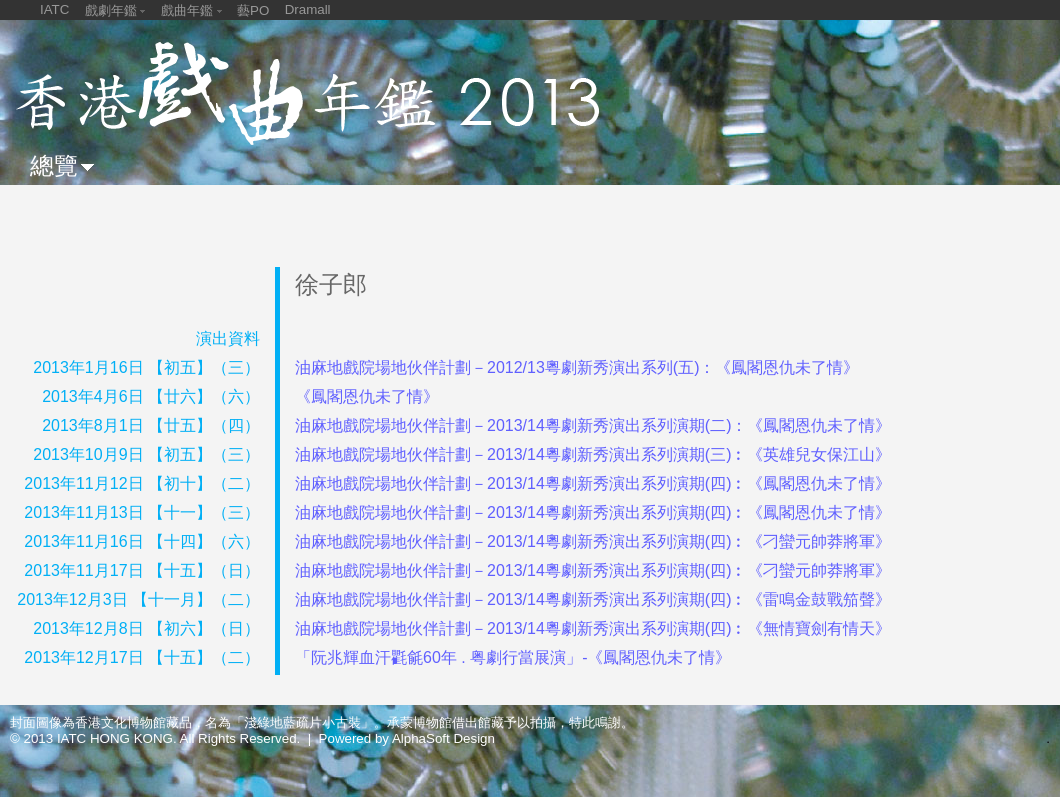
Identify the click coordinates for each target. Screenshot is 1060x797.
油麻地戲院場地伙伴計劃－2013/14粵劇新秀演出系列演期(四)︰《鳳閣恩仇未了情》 (593, 483)
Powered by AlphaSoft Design (407, 738)
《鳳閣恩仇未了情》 (367, 396)
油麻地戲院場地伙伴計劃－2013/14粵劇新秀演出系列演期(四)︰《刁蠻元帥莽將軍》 (593, 541)
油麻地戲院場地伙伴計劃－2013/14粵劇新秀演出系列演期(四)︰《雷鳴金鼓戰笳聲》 (593, 599)
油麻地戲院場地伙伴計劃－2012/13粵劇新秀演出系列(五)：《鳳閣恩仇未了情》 (577, 367)
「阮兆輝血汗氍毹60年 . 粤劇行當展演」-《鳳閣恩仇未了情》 (513, 657)
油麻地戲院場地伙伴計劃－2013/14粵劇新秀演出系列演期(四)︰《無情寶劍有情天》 (593, 628)
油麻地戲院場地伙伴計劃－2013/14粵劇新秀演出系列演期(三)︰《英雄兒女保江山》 (593, 454)
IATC (54, 9)
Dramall (308, 9)
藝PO (253, 10)
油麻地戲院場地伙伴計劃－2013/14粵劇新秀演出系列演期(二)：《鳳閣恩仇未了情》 (593, 425)
